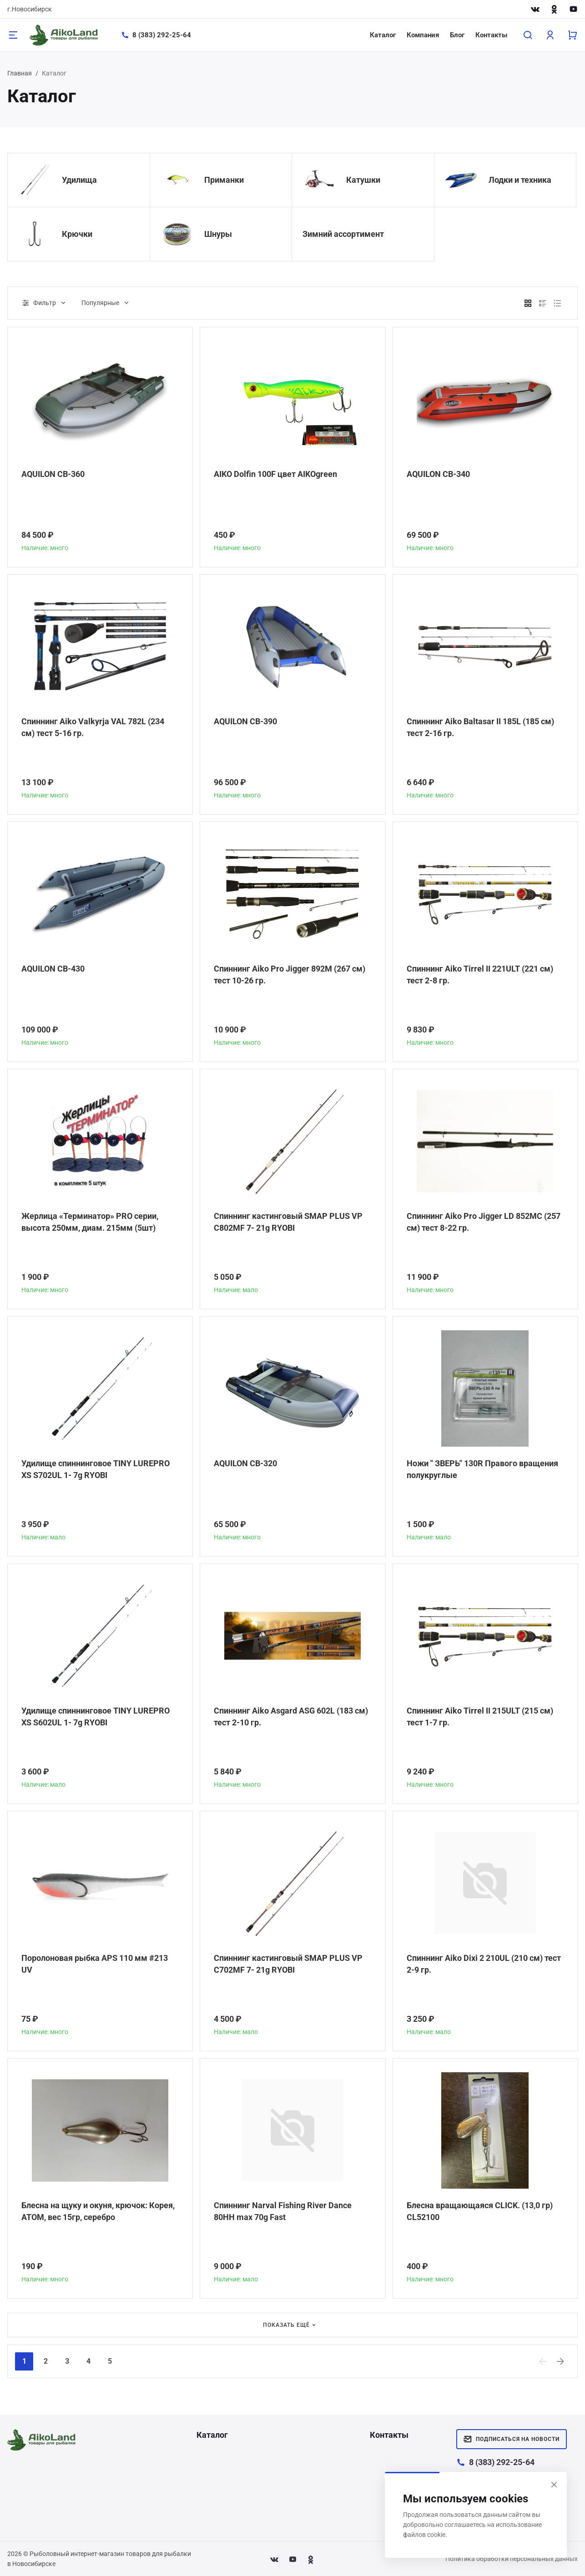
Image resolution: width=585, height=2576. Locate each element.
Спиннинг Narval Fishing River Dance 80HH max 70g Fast (283, 2211)
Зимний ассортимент (343, 234)
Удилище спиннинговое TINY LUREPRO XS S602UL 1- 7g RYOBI (95, 1716)
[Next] (561, 2361)
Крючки (77, 234)
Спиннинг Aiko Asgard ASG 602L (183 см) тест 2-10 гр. (291, 1716)
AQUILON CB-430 (53, 968)
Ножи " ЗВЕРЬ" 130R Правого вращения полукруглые (482, 1469)
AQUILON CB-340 (438, 474)
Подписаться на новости (512, 2439)
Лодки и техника (520, 180)
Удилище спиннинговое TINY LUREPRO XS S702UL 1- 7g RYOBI (95, 1469)
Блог (457, 35)
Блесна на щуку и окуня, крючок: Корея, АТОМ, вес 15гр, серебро (98, 2211)
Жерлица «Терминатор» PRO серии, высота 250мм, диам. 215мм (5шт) (89, 1222)
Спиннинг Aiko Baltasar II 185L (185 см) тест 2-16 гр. (480, 727)
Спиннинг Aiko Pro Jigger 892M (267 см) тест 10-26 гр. (289, 974)
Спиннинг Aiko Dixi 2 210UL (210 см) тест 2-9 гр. (484, 1964)
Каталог (383, 35)
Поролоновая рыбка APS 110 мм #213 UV (94, 1964)
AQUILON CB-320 (245, 1463)
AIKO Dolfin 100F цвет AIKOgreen (275, 474)
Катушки (363, 180)
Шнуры (218, 234)
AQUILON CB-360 (53, 474)
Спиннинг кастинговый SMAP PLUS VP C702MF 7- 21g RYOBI (288, 1964)
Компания (423, 35)
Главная (19, 73)
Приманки (224, 180)
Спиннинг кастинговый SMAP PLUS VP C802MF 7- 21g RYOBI (288, 1222)
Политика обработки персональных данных (511, 2558)
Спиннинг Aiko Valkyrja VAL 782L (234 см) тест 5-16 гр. (92, 727)
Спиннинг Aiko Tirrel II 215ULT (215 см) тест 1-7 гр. (480, 1716)
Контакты (491, 35)
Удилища (79, 180)
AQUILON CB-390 (245, 721)
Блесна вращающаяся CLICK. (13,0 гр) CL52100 (480, 2211)
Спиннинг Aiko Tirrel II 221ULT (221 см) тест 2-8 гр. (480, 974)
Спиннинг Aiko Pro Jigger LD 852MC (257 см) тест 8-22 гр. (483, 1222)
